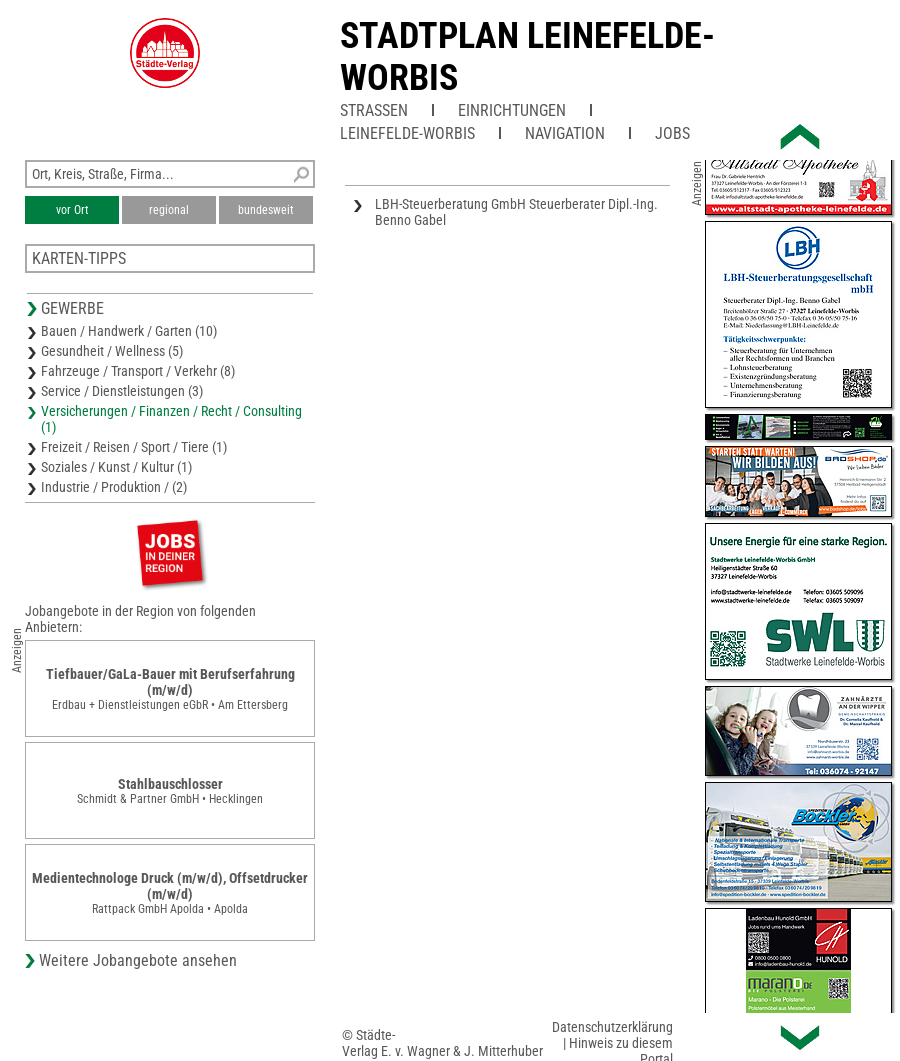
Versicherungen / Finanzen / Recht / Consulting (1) (171, 419)
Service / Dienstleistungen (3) (122, 391)
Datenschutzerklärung (612, 1027)
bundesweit (266, 210)
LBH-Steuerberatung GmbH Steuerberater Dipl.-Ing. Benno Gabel (516, 212)
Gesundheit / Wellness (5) (112, 351)
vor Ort (72, 210)
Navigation (565, 133)
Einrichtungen (512, 110)
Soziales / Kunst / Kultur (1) (116, 467)
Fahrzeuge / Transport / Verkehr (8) (138, 371)
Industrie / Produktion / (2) (114, 487)
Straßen (374, 110)
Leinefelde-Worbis (407, 133)
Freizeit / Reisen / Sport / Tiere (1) (134, 447)
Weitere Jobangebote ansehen (138, 960)
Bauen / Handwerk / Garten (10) (129, 331)
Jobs (672, 133)
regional (169, 210)
